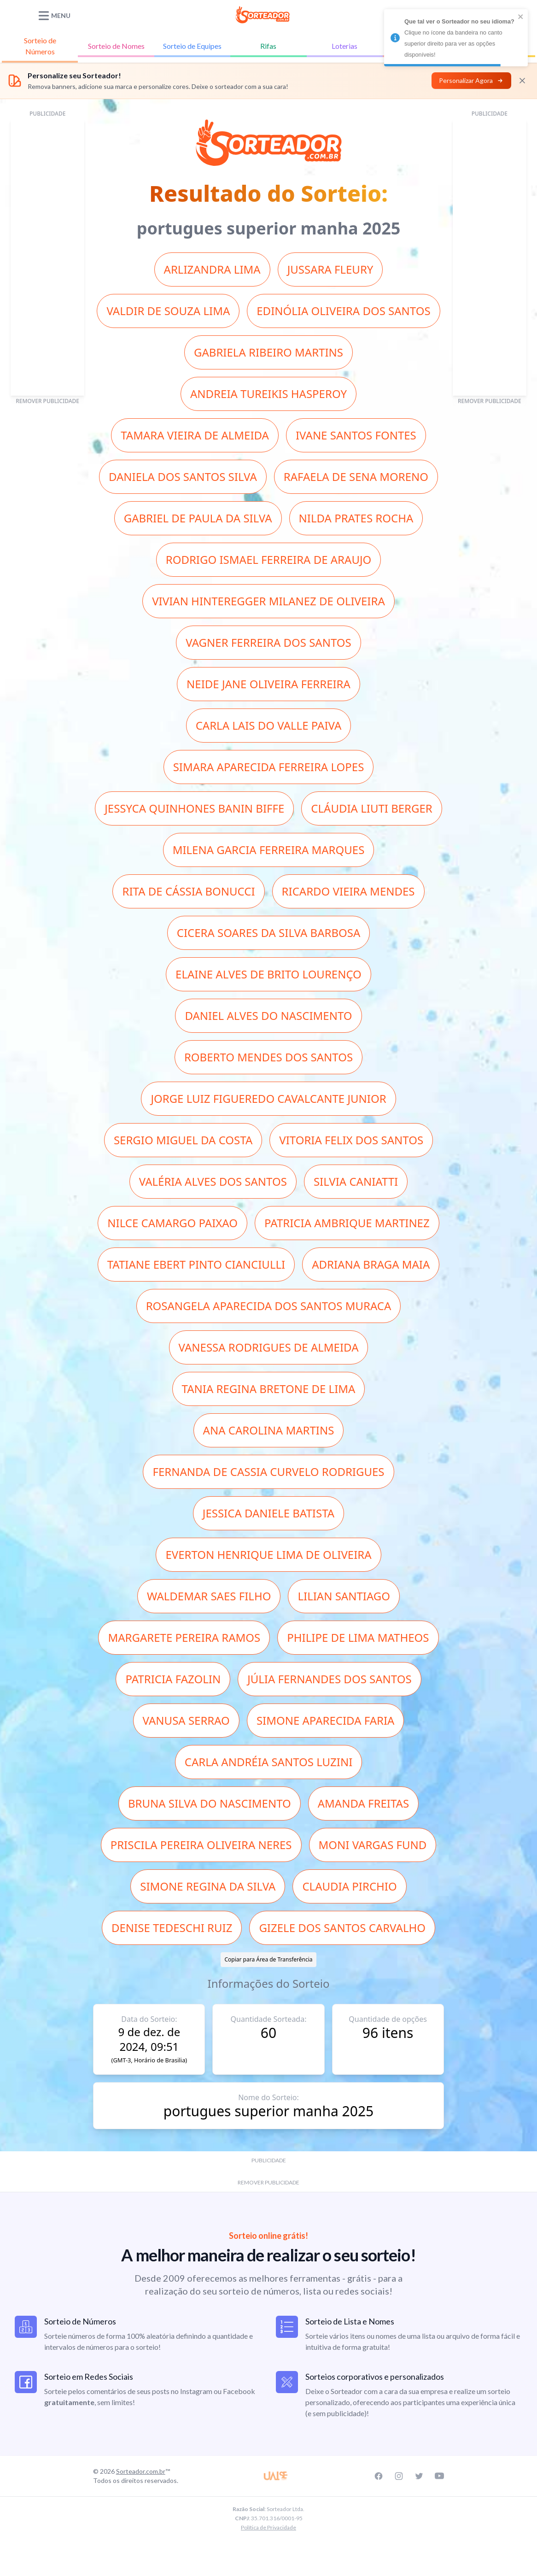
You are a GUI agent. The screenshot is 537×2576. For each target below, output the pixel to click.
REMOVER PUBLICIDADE (47, 401)
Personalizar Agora (471, 80)
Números (40, 45)
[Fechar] (522, 80)
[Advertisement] (47, 257)
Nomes (116, 46)
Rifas (268, 45)
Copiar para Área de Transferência (268, 1959)
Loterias (344, 45)
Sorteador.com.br (140, 2471)
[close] (521, 16)
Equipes (192, 46)
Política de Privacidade (268, 2527)
